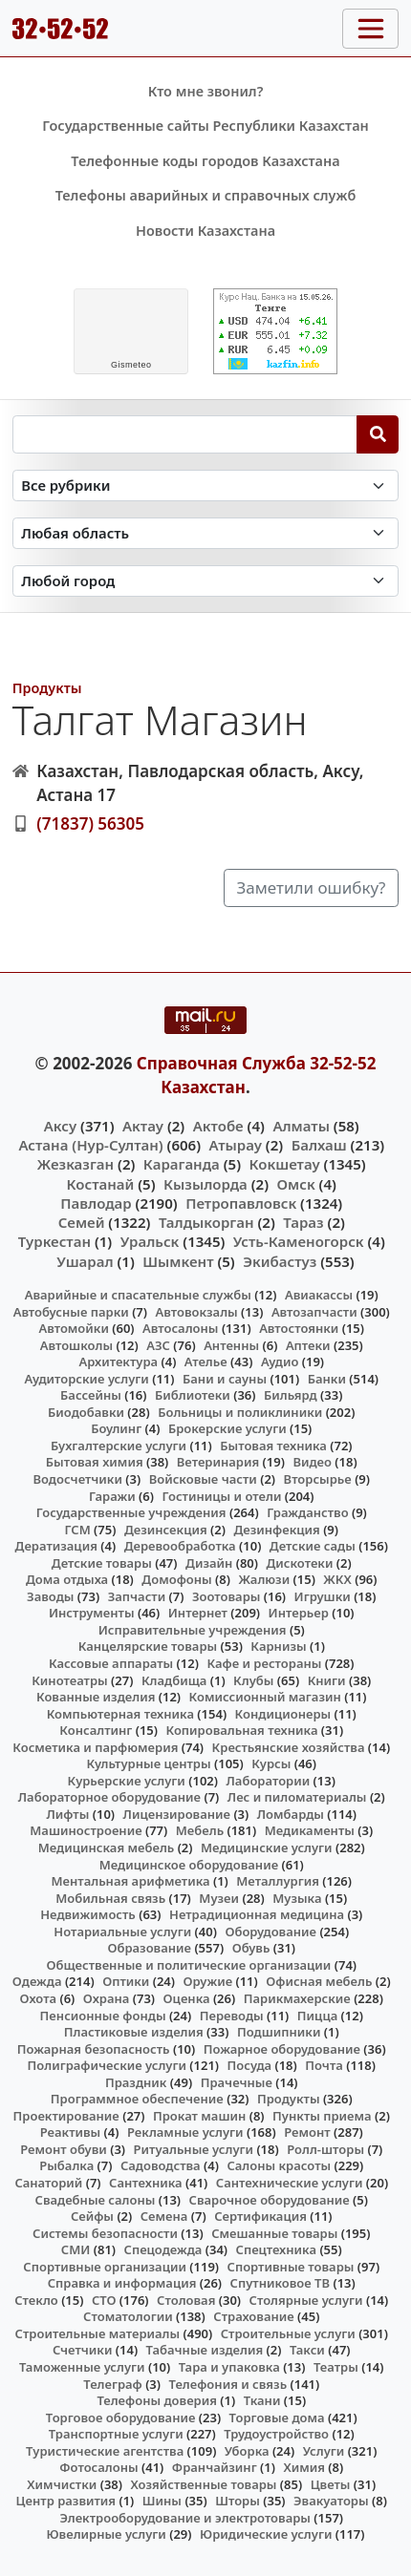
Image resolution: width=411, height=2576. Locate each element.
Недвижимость (88, 1914)
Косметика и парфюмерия (95, 1747)
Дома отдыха (67, 1579)
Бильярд (290, 1395)
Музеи (219, 1898)
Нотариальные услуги (122, 1931)
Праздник (136, 2082)
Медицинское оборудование (188, 1864)
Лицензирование (176, 1814)
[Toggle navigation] (370, 29)
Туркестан (54, 1241)
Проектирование (66, 2115)
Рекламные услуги (185, 2132)
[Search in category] (206, 485)
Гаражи (112, 1496)
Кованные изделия (95, 1696)
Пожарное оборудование (282, 2049)
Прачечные (236, 2082)
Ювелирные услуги (105, 2534)
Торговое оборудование (121, 2417)
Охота (38, 1998)
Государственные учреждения (131, 1512)
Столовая (186, 2300)
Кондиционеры (283, 1713)
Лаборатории (269, 1780)
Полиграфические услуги (107, 2065)
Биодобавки (86, 1412)
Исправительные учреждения (192, 1629)
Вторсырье (318, 1479)
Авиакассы (319, 1294)
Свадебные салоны (95, 2199)
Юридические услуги (266, 2534)
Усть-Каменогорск (298, 1241)
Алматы (301, 1125)
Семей (81, 1222)
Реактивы (70, 2132)
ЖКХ (337, 1579)
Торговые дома (277, 2417)
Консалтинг (95, 1730)
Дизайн (208, 1563)
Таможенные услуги (82, 2366)
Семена (164, 2216)
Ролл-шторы (325, 2149)
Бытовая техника (273, 1445)
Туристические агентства (105, 2451)
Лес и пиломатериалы (297, 1796)
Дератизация (56, 1545)
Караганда (181, 1163)
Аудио (280, 1361)
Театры (336, 2366)
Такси (307, 2349)
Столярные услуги (306, 2300)
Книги (327, 1680)
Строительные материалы (98, 2333)
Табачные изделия (205, 2349)
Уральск (150, 1241)
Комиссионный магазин (265, 1696)
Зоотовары (226, 1596)
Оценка (186, 1998)
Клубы (253, 1680)
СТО (104, 2300)
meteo (131, 365)
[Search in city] (206, 581)
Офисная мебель (319, 1981)
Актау (142, 1125)
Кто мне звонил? (206, 91)
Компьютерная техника (120, 1713)
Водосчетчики (76, 1479)
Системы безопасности (105, 2233)
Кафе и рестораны (263, 1663)
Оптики (125, 1981)
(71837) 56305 (90, 823)
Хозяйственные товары (204, 2484)
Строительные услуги (288, 2333)
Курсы (271, 1763)
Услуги (324, 2451)
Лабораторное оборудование (109, 1796)
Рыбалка (66, 2165)
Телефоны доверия (157, 2400)
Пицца (317, 2015)
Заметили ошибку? (311, 887)
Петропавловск (240, 1203)
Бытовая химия (94, 1461)
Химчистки (62, 2484)
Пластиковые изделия (134, 2031)
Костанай (101, 1183)
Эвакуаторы (331, 2500)
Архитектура (118, 1361)
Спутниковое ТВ (280, 2282)
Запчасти (137, 1596)
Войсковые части (203, 1479)
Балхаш (319, 1144)
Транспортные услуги (116, 2433)
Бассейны (90, 1395)
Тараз (303, 1222)
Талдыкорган (206, 1222)
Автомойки (73, 1328)
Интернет (197, 1612)
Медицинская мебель (106, 1847)
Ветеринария (218, 1461)
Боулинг (116, 1428)
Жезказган (75, 1163)
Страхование (253, 2316)
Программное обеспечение (137, 2098)
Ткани (262, 2400)
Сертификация (260, 2216)
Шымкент (177, 1261)
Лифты (67, 1814)
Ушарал (84, 1261)
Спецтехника (276, 2249)
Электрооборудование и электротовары (185, 2517)
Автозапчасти (314, 1311)
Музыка (296, 1898)
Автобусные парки (71, 1311)
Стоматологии (128, 2316)
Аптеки (308, 1345)
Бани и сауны (225, 1378)
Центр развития (66, 2500)
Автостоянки (298, 1328)
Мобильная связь (110, 1898)
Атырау (235, 1144)
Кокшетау (284, 1163)
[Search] (378, 434)
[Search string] (184, 434)
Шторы (237, 2500)
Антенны (231, 1345)
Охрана (106, 1998)
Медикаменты (310, 1830)
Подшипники (278, 2031)
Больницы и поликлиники (240, 1412)
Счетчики (82, 2349)
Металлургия (277, 1881)
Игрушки (322, 1596)
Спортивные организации (104, 2266)
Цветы (331, 2484)
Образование (149, 1947)
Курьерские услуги (126, 1780)
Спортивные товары (291, 2266)
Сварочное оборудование (269, 2199)
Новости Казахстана (205, 231)
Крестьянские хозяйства (288, 1747)
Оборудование (270, 1931)
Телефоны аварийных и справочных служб (206, 195)
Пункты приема (322, 2115)
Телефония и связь (228, 2384)
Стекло (36, 2300)
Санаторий (48, 2182)
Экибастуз (279, 1261)
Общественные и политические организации (188, 1965)
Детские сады (313, 1545)
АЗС (158, 1345)
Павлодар (95, 1203)
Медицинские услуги (267, 1847)
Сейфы (92, 2216)
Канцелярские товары (148, 1646)
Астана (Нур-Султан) (90, 1144)
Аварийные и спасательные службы (138, 1294)
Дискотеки (300, 1563)
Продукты (47, 688)
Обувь (251, 1947)
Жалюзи (264, 1579)
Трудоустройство (276, 2433)
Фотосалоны (98, 2467)
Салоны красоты (279, 2165)
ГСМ (77, 1529)
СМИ (76, 2249)
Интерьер (299, 1612)
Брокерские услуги (227, 1428)
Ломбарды (290, 1814)
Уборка (247, 2451)
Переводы (232, 2015)
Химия (304, 2467)
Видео (312, 1461)
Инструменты (92, 1612)
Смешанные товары (274, 2233)
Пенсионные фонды (103, 2015)
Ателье (205, 1361)
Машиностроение (85, 1830)
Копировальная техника (242, 1730)
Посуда (249, 2065)
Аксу (60, 1125)
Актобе (218, 1125)
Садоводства (160, 2165)
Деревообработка (180, 1545)
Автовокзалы (197, 1311)
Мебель (200, 1830)
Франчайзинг (214, 2467)
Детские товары (102, 1563)
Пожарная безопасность (93, 2049)
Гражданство (307, 1512)
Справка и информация (122, 2282)
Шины (162, 2500)
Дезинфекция (276, 1529)
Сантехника (146, 2182)
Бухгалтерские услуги (118, 1445)
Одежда (37, 1981)
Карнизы (278, 1646)
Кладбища (173, 1680)
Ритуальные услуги (193, 2149)
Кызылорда (205, 1183)
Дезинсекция (165, 1529)
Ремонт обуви (63, 2149)
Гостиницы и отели (221, 1496)
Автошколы (76, 1345)
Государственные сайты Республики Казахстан (205, 125)
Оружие (208, 1981)
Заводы (50, 1596)
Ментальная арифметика (130, 1881)
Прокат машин (199, 2115)
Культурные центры (148, 1763)
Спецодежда (163, 2249)
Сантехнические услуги (289, 2182)
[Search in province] (206, 533)
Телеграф (112, 2384)
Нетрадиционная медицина (256, 1914)
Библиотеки (192, 1395)
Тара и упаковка (229, 2366)
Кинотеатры (70, 1680)
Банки (327, 1378)
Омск (296, 1183)
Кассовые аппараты (111, 1663)
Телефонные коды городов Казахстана (205, 161)
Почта (324, 2065)
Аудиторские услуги (86, 1378)
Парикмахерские (297, 1998)
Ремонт (307, 2132)
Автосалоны (180, 1328)
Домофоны (176, 1579)
